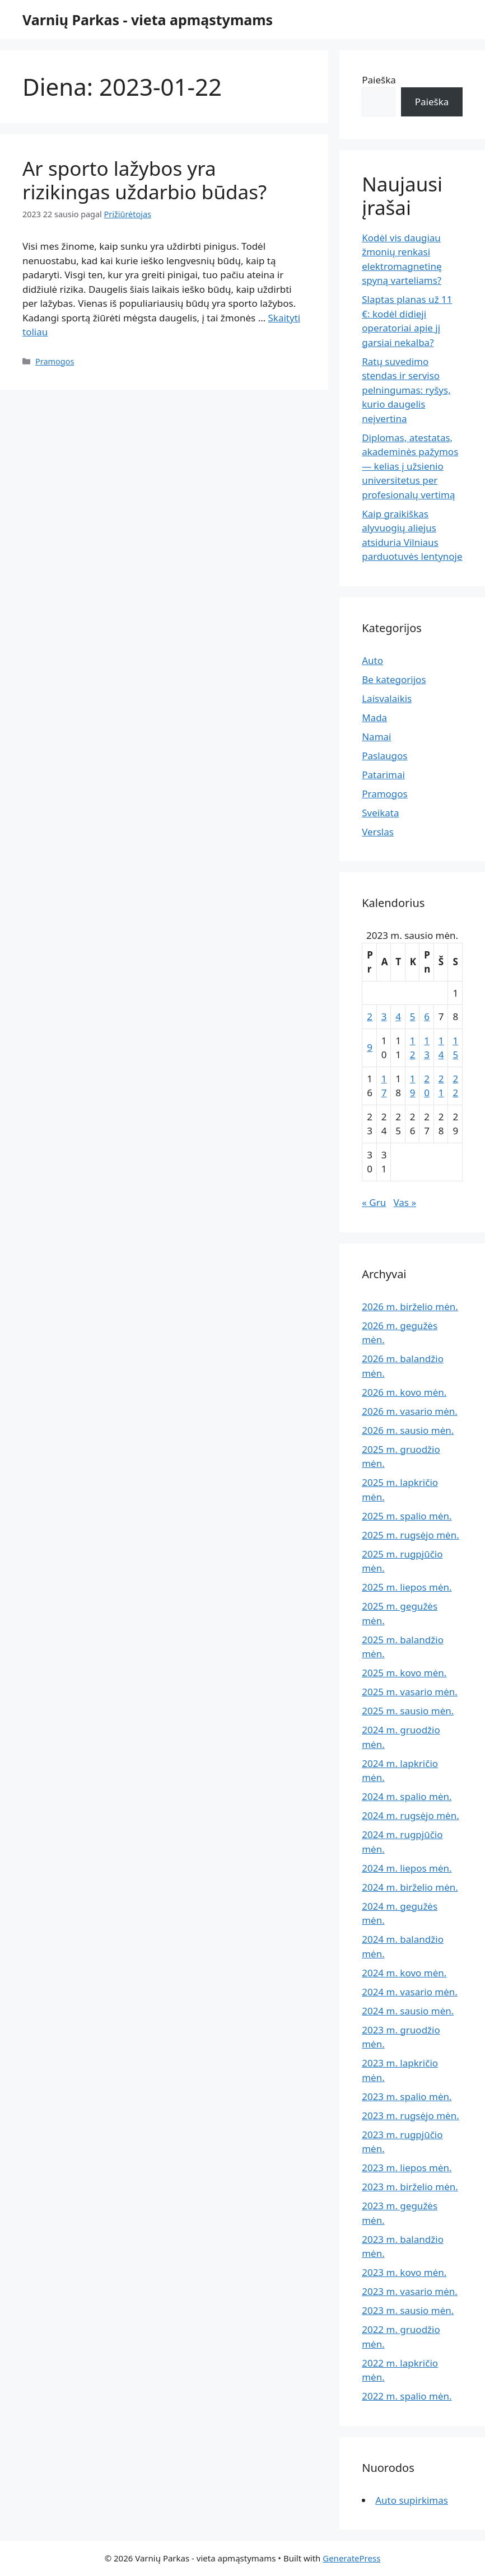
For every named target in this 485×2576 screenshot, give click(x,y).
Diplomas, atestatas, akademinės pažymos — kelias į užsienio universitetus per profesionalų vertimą (410, 466)
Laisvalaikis (387, 698)
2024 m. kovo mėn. (404, 1972)
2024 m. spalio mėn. (406, 1796)
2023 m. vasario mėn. (410, 2291)
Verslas (378, 831)
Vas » (404, 1202)
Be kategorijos (394, 679)
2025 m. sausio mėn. (408, 1710)
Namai (376, 736)
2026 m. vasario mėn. (410, 1411)
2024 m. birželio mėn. (410, 1887)
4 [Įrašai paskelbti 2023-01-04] (398, 1016)
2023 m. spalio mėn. (406, 2096)
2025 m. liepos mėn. (406, 1587)
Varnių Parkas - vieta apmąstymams (147, 19)
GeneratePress (351, 2558)
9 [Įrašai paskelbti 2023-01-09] (369, 1047)
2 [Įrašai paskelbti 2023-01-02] (369, 1016)
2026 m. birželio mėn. (410, 1306)
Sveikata (380, 812)
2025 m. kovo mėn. (404, 1672)
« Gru (374, 1202)
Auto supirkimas (411, 2500)
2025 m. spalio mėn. (406, 1515)
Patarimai (383, 774)
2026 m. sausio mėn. (408, 1430)
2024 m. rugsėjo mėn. (410, 1815)
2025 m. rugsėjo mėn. (410, 1534)
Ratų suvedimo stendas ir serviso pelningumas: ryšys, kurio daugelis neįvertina (406, 390)
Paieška (379, 79)
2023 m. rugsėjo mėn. (410, 2115)
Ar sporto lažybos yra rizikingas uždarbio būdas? (144, 180)
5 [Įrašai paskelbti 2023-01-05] (413, 1016)
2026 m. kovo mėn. (404, 1392)
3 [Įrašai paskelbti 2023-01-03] (384, 1016)
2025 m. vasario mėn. (410, 1691)
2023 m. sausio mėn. (408, 2310)
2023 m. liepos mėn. (406, 2167)
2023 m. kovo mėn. (404, 2272)
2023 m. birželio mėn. (410, 2186)
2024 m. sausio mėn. (408, 2010)
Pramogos (54, 361)
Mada (374, 717)
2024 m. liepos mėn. (406, 1868)
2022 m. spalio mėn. (406, 2396)
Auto (372, 660)
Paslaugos (384, 755)
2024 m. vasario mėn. (410, 1991)
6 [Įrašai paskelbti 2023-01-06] (427, 1016)
